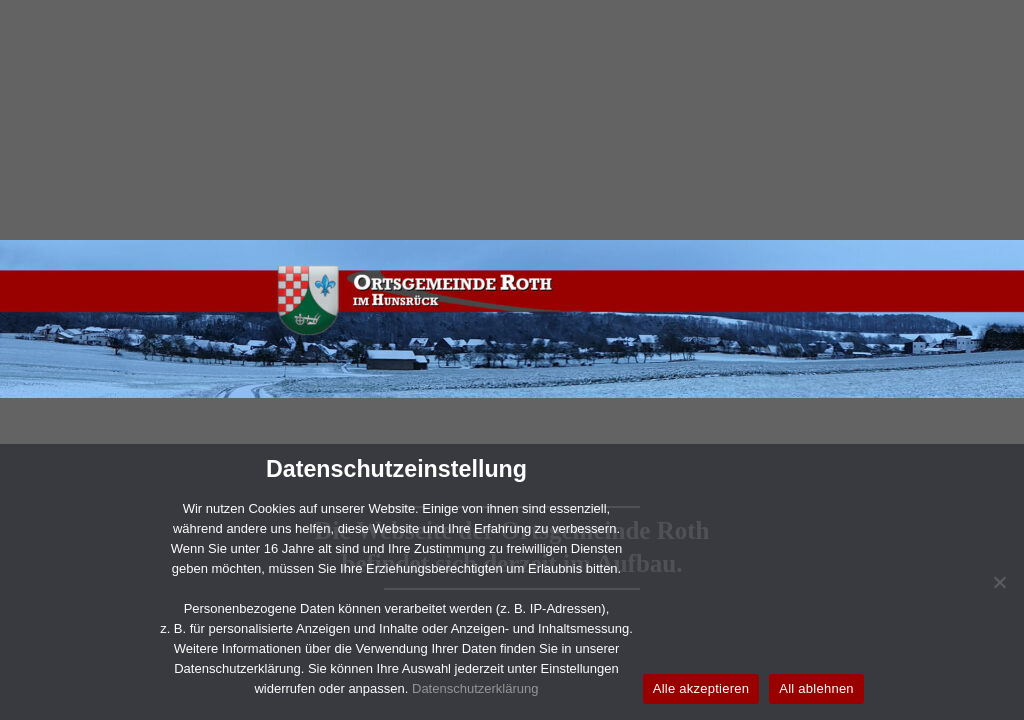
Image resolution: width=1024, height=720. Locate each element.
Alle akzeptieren (701, 688)
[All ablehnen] (999, 582)
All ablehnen (816, 688)
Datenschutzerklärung (475, 688)
